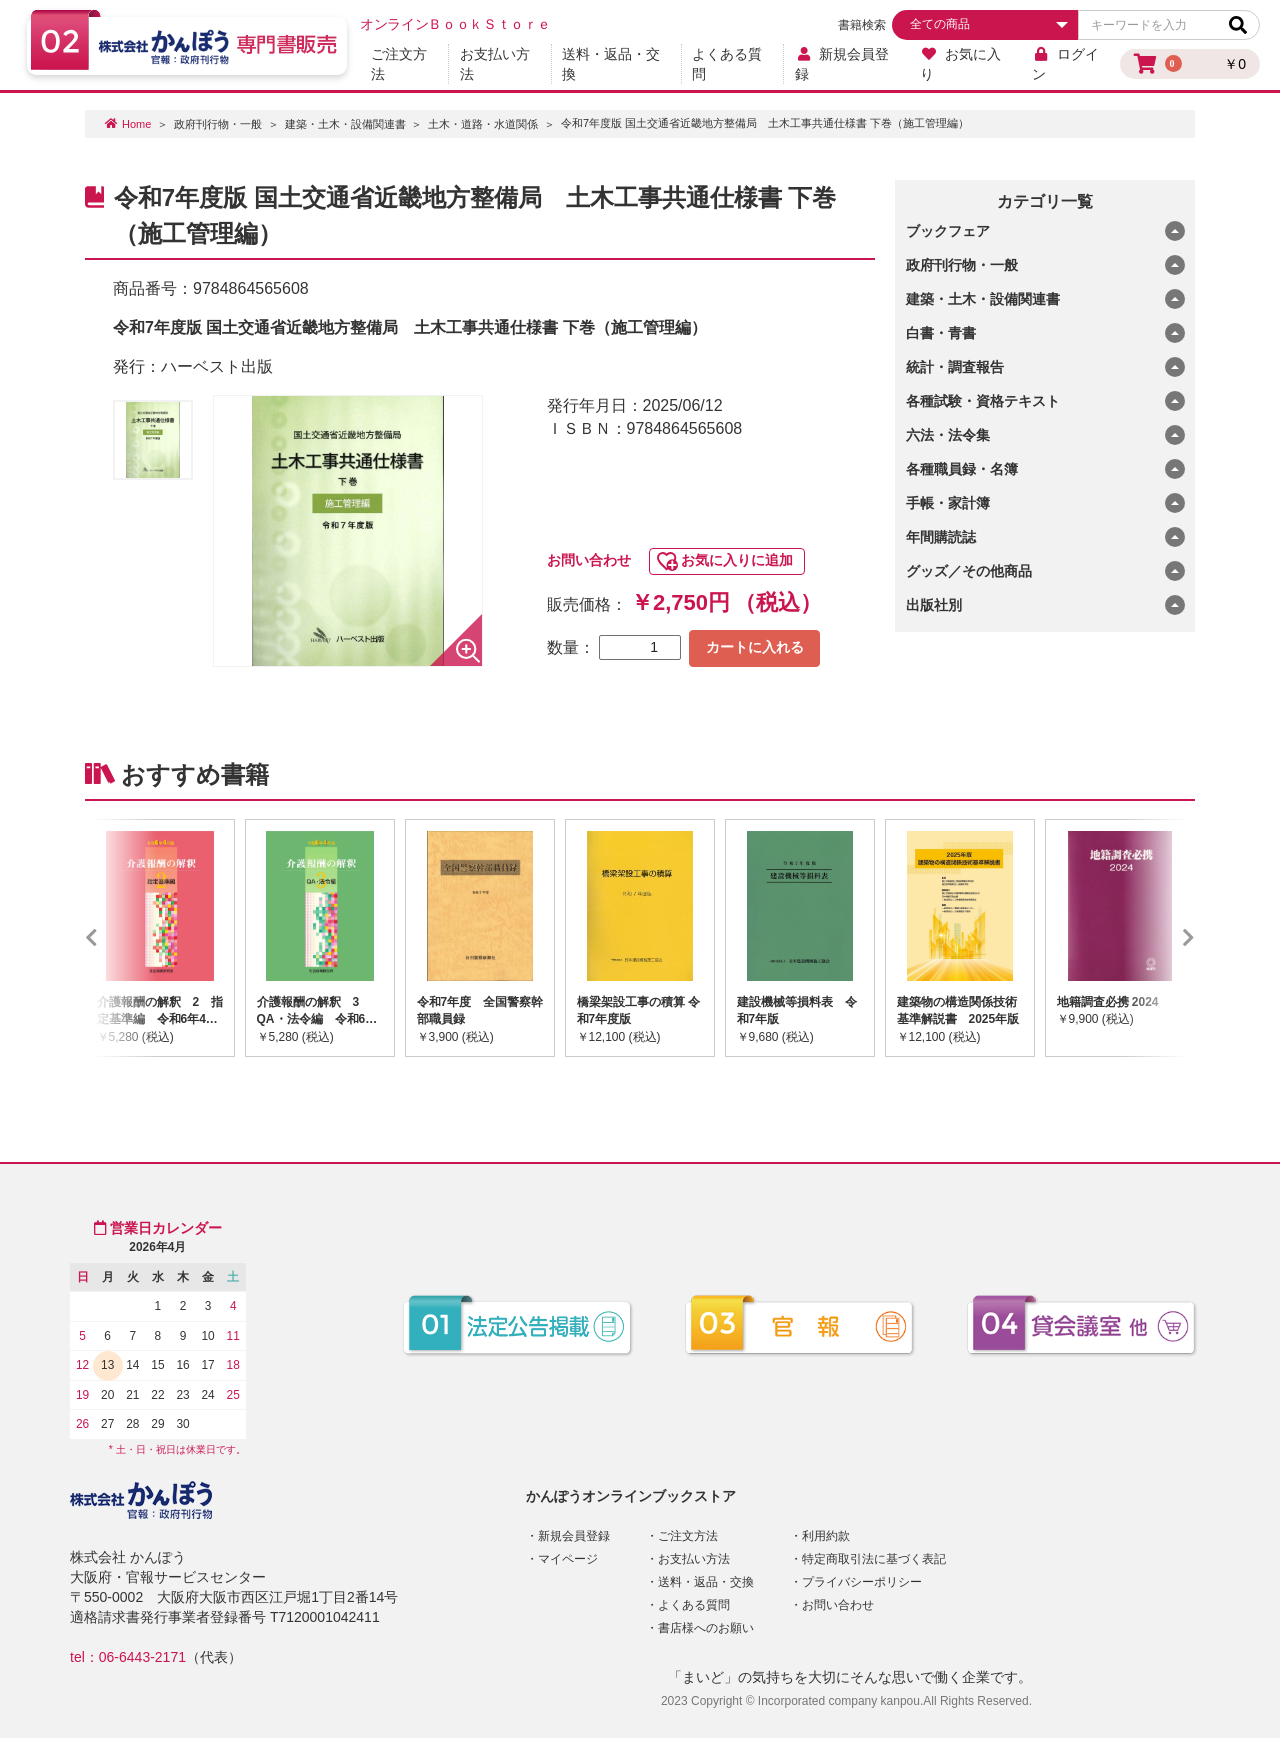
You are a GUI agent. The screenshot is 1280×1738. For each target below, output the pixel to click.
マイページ (568, 1559)
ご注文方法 (399, 64)
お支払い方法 (495, 64)
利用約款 (826, 1536)
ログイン (1065, 64)
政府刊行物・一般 (218, 124)
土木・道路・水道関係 (483, 124)
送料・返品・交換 (611, 64)
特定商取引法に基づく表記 (874, 1559)
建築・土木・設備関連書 (345, 124)
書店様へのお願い (706, 1628)
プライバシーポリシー (862, 1582)
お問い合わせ (589, 560)
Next (1159, 938)
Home (136, 124)
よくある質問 (727, 64)
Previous (121, 938)
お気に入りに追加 (737, 560)
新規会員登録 (842, 64)
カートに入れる (755, 647)
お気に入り (960, 64)
